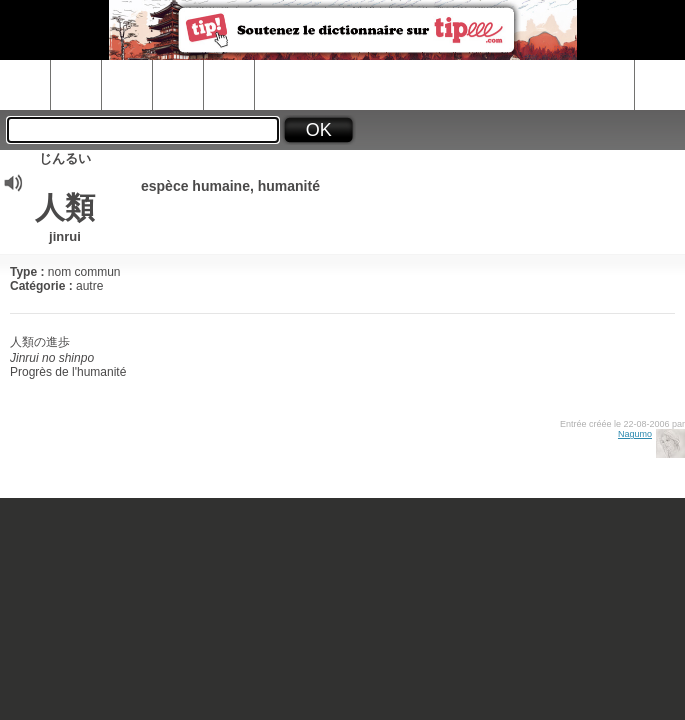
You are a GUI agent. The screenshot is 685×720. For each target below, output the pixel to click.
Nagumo (635, 434)
